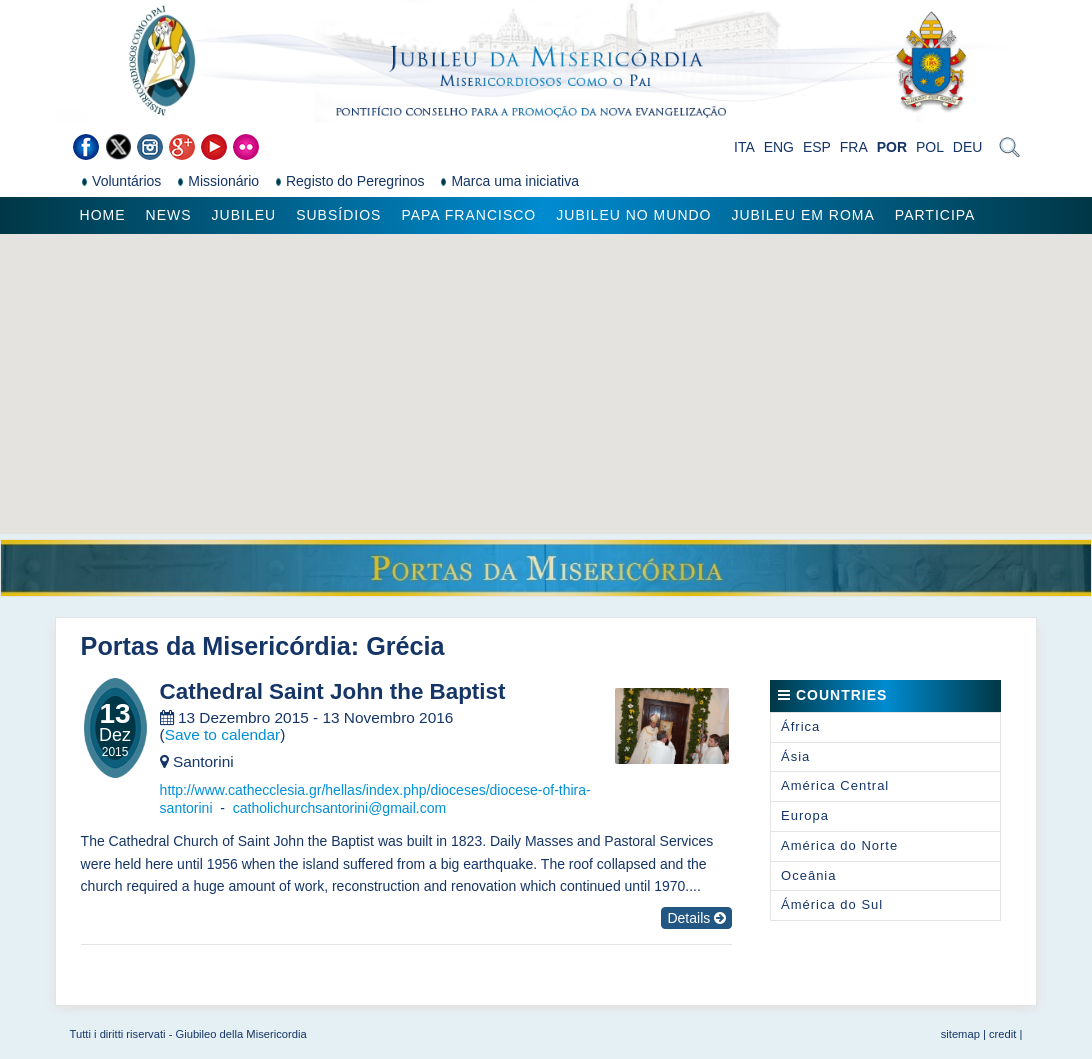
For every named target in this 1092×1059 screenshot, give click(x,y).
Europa (805, 815)
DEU (968, 147)
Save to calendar (223, 734)
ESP (817, 147)
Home (103, 215)
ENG (779, 147)
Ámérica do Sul (832, 904)
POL (930, 147)
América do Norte (839, 845)
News (169, 215)
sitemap (960, 1034)
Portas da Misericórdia (216, 646)
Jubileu (244, 215)
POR (892, 147)
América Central (835, 785)
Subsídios (338, 215)
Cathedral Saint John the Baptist (333, 692)
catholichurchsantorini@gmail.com (339, 808)
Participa (935, 215)
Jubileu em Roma (803, 215)
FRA (854, 147)
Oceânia (808, 875)
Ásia (795, 756)
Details (696, 918)
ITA (744, 147)
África (800, 726)
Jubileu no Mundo (633, 215)
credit (1002, 1034)
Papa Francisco (468, 215)
